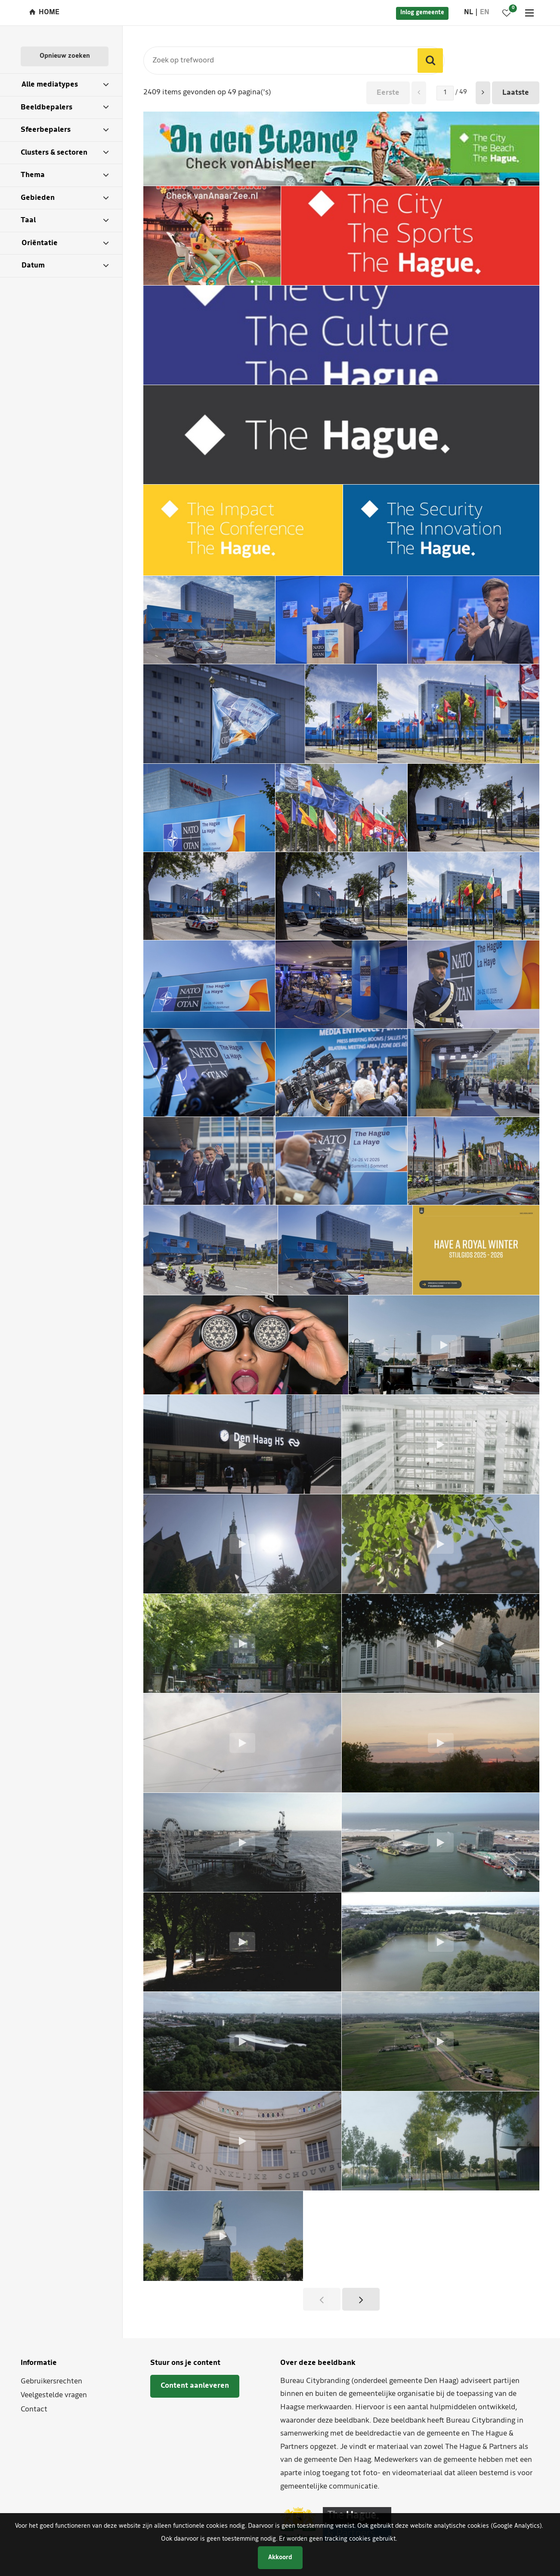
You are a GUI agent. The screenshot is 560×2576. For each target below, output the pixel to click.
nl (468, 12)
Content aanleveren (195, 2385)
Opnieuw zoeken (65, 56)
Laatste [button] (515, 92)
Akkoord (280, 2557)
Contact (34, 2409)
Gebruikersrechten (51, 2381)
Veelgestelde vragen (54, 2395)
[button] (483, 92)
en (484, 12)
